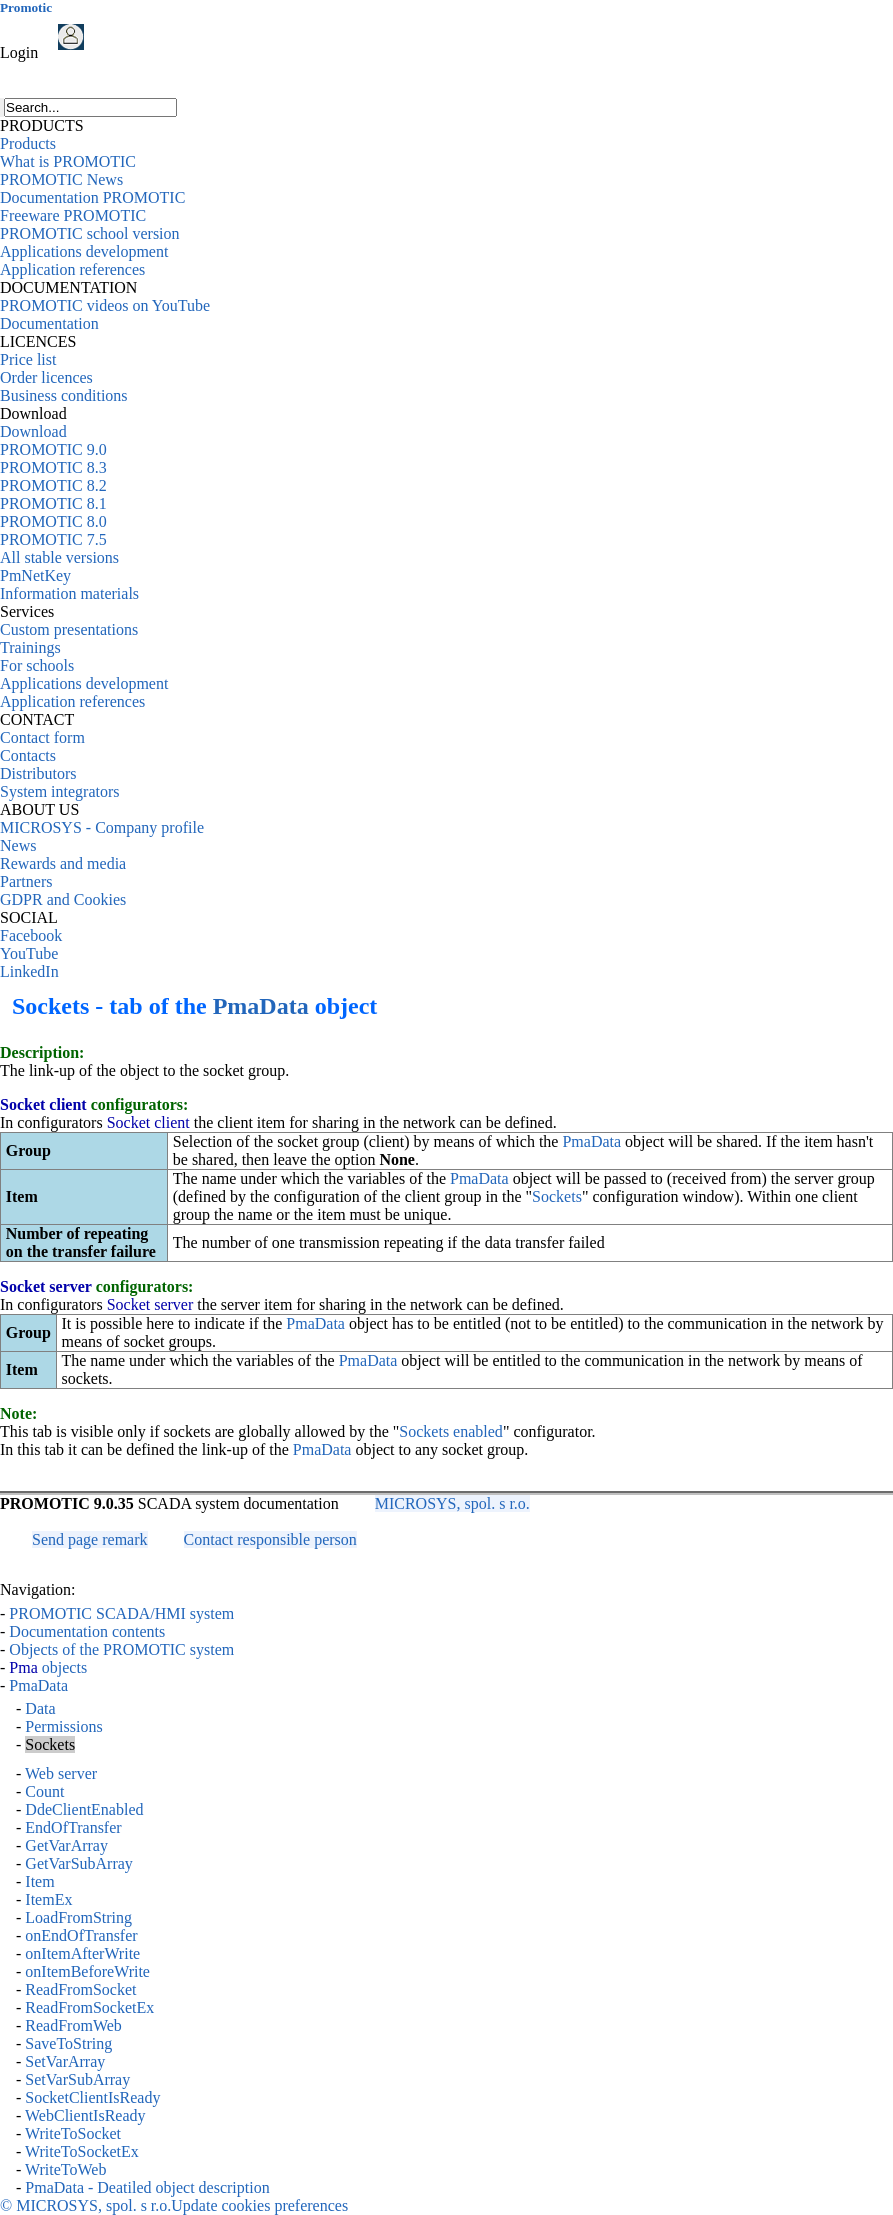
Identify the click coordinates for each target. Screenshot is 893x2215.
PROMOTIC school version (90, 233)
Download (33, 431)
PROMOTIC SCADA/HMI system (121, 1613)
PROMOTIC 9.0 (53, 449)
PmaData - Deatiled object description (147, 2187)
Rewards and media (63, 863)
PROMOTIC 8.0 (53, 521)
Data (40, 1708)
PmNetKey (35, 575)
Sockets (557, 1196)
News (18, 845)
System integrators (60, 791)
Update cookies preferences (259, 2205)
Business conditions (64, 395)
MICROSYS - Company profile (102, 827)
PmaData (261, 1006)
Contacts (28, 755)
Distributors (38, 773)
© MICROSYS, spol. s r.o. (85, 2205)
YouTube (29, 953)
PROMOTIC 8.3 (53, 467)
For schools (37, 665)
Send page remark (90, 1539)
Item (39, 1881)
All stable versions (59, 557)
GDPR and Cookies (63, 899)
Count (44, 1791)
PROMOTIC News (61, 179)
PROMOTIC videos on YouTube (105, 305)
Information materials (69, 593)
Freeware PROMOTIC (73, 215)
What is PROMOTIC (68, 161)
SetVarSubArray (77, 2079)
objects (48, 1667)
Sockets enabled (451, 1431)
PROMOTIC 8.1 (53, 503)
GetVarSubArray (79, 1863)
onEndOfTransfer (81, 1935)
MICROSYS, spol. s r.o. (452, 1503)
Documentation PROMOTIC (92, 197)
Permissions (63, 1726)
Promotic (26, 7)
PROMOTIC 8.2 (53, 485)
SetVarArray (65, 2061)
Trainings (30, 647)
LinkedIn (29, 971)
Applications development (84, 251)
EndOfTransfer (73, 1827)
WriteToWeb (65, 2169)
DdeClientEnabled (84, 1809)
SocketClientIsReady (92, 2097)
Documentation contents (87, 1631)
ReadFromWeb (73, 2025)
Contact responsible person (270, 1539)
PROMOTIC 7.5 (53, 539)
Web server (61, 1773)
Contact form (42, 737)
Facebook (31, 935)
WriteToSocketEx (82, 2151)
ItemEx (48, 1899)
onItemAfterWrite (82, 1953)
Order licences (46, 377)
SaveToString (68, 2043)
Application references (72, 269)
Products (28, 143)
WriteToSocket (73, 2133)
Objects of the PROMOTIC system (121, 1649)
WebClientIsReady (85, 2115)
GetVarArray (66, 1845)
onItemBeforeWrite (87, 1971)
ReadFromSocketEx (89, 2007)
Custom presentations (69, 629)
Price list (28, 359)
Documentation (49, 323)
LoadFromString (78, 1917)
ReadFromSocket (80, 1989)
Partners (26, 881)
